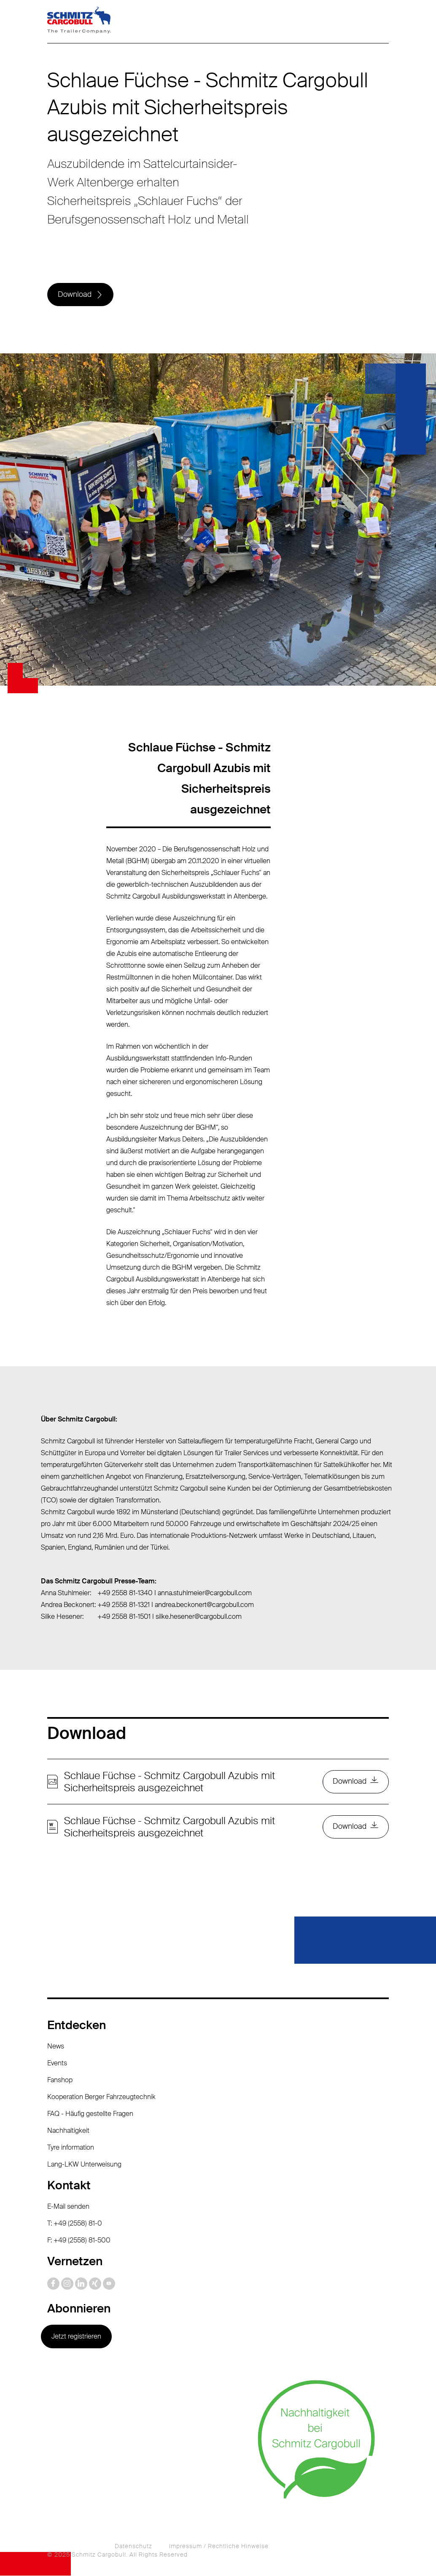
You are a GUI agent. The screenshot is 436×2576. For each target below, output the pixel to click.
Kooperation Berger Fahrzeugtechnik (101, 2097)
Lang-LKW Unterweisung (84, 2164)
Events (57, 2063)
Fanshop (60, 2080)
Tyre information (70, 2147)
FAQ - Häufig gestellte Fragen (90, 2114)
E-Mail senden (68, 2206)
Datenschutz (133, 2546)
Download (75, 295)
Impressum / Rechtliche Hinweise (219, 2546)
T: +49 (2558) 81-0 (74, 2223)
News (55, 2046)
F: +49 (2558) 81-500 (78, 2240)
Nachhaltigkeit (68, 2130)
